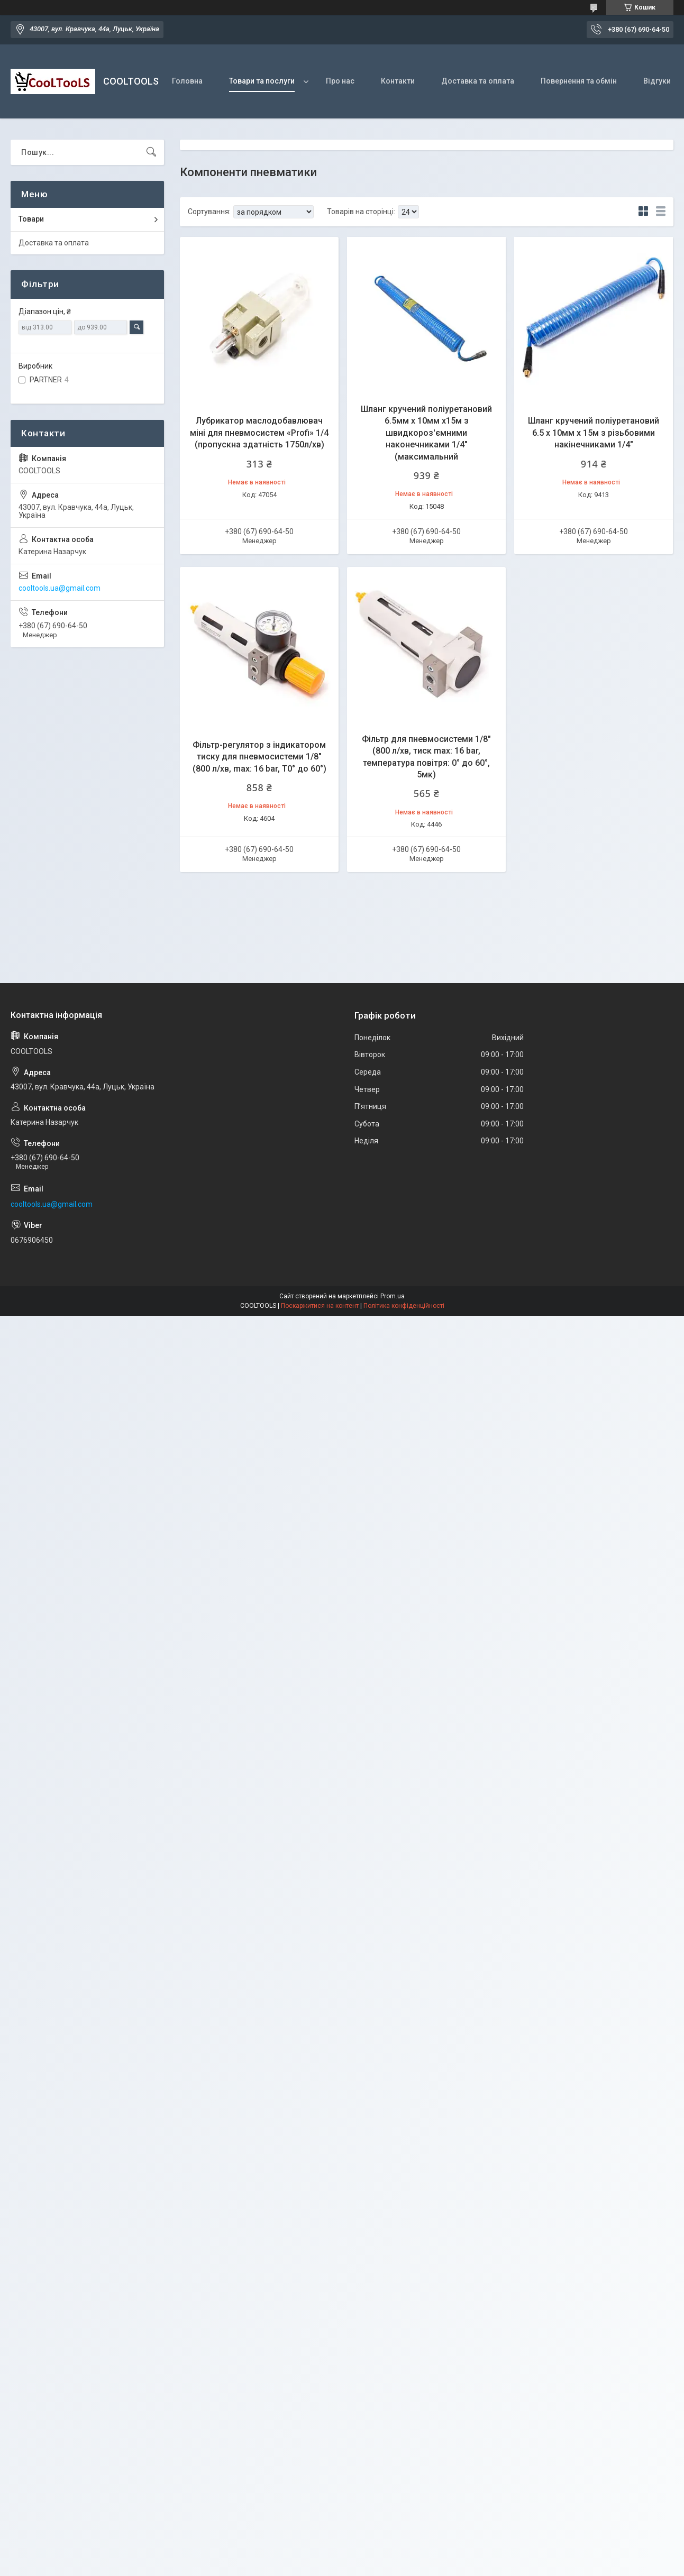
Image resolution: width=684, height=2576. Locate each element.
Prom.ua (392, 1296)
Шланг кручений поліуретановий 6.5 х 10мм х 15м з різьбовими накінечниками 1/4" (593, 433)
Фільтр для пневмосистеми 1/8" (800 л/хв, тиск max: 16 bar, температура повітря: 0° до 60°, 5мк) (426, 757)
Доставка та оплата (477, 81)
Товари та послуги (262, 81)
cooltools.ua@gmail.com (60, 588)
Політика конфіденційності (403, 1305)
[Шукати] (151, 152)
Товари (31, 219)
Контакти (398, 81)
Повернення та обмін (579, 81)
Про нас (340, 81)
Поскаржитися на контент (320, 1305)
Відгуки (657, 81)
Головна (187, 81)
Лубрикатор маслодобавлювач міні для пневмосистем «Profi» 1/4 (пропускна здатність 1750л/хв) (259, 433)
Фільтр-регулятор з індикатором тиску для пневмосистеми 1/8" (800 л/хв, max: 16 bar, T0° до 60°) (259, 757)
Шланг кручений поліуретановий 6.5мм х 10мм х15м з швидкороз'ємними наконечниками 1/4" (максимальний (426, 433)
